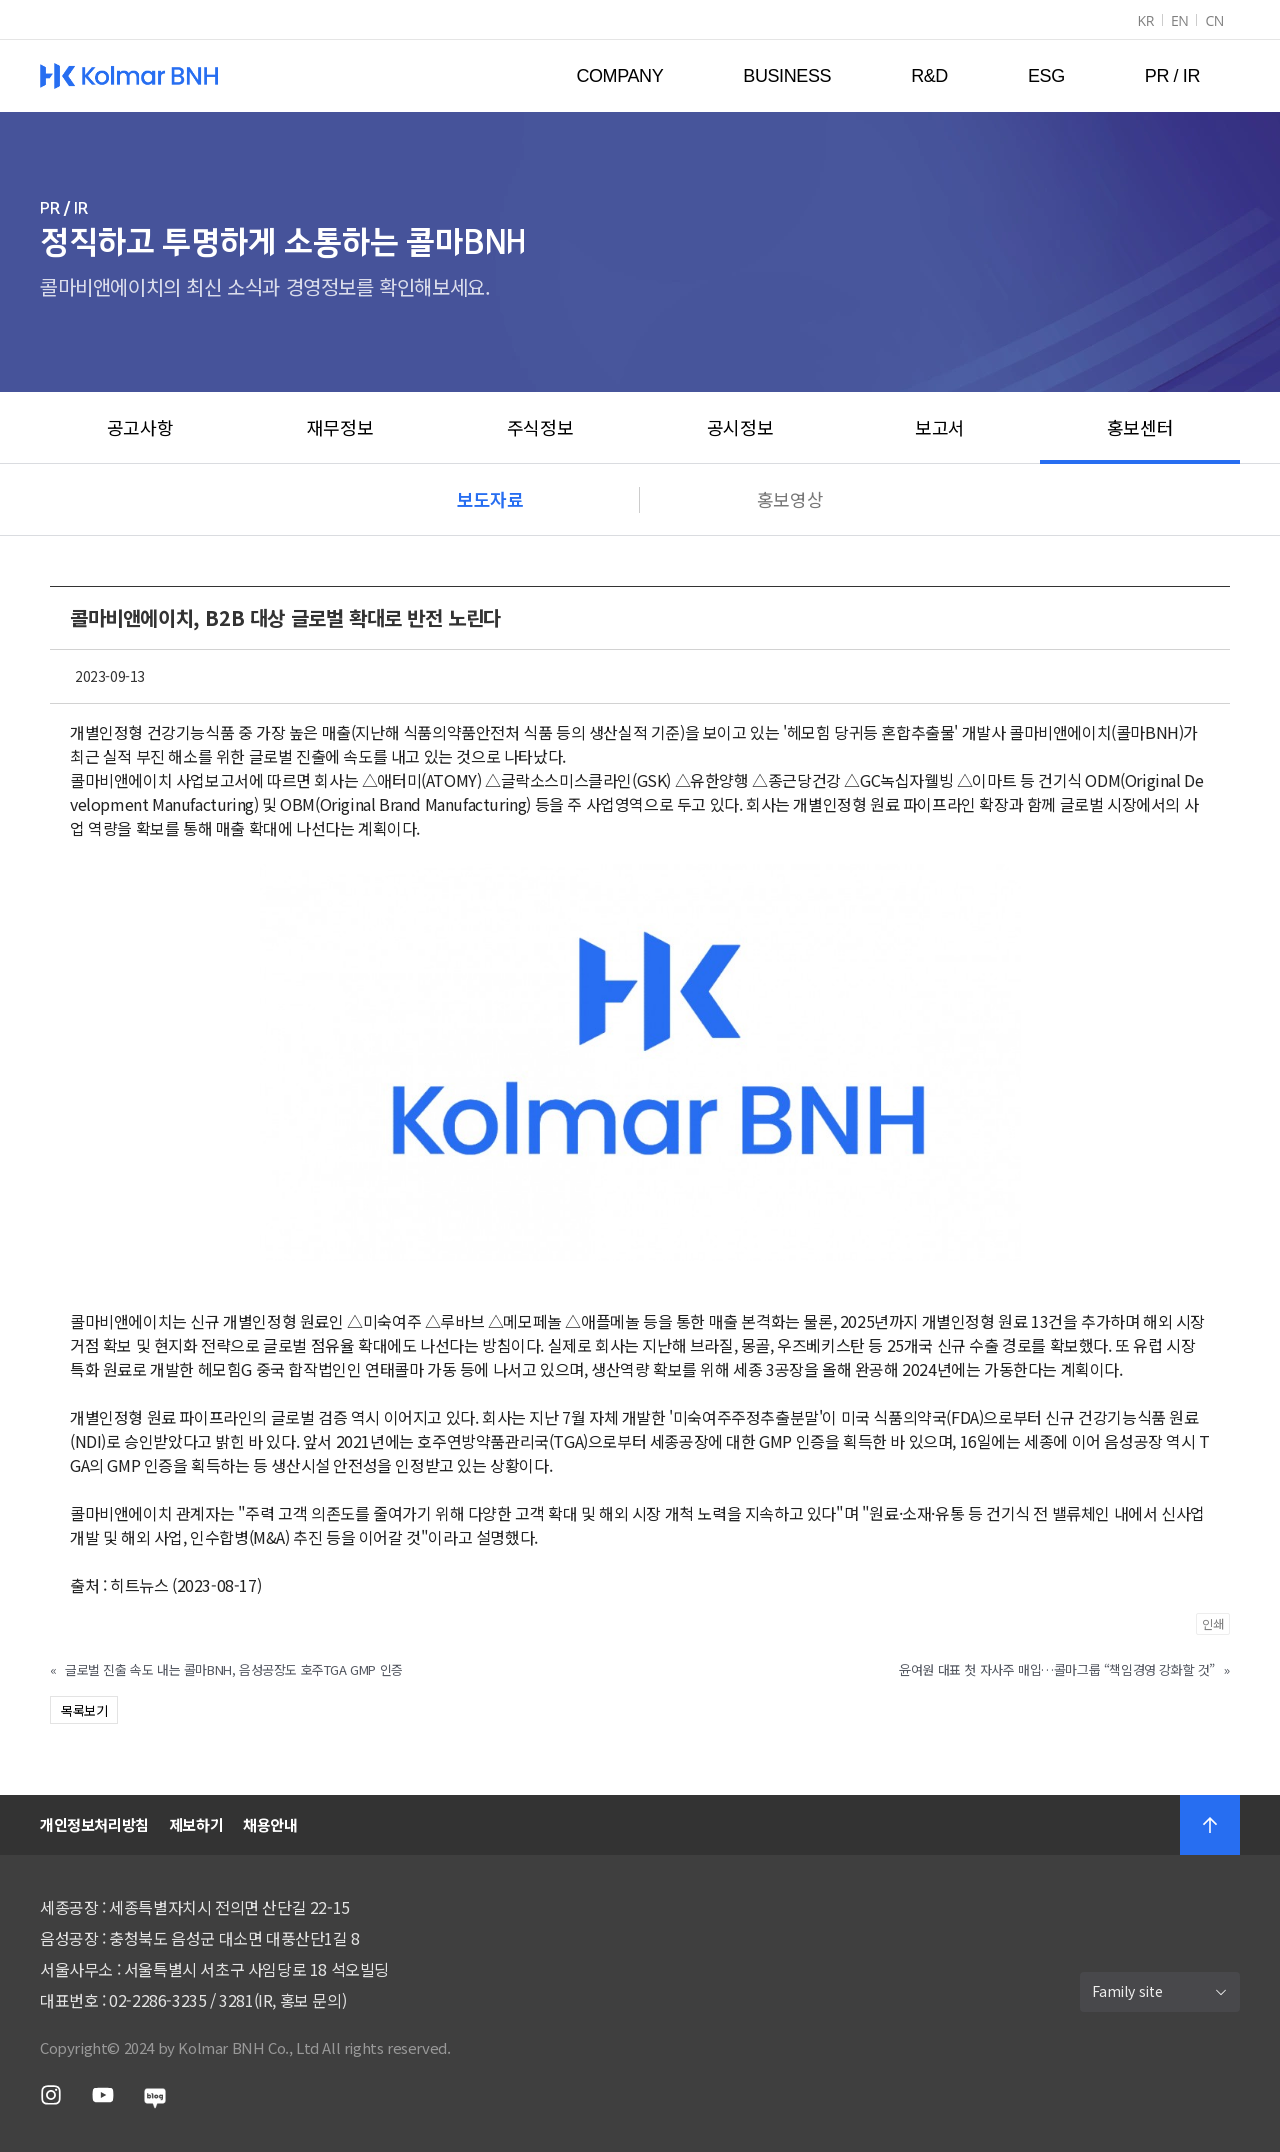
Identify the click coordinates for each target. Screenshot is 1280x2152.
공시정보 (740, 427)
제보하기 (196, 1824)
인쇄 (1213, 1623)
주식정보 (540, 427)
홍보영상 (790, 499)
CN (1214, 20)
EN (1180, 20)
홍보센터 (1140, 427)
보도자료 (490, 499)
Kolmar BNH (129, 76)
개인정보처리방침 (94, 1824)
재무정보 (340, 427)
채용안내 (270, 1824)
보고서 (940, 427)
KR (1145, 20)
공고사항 (140, 427)
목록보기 (84, 1710)
